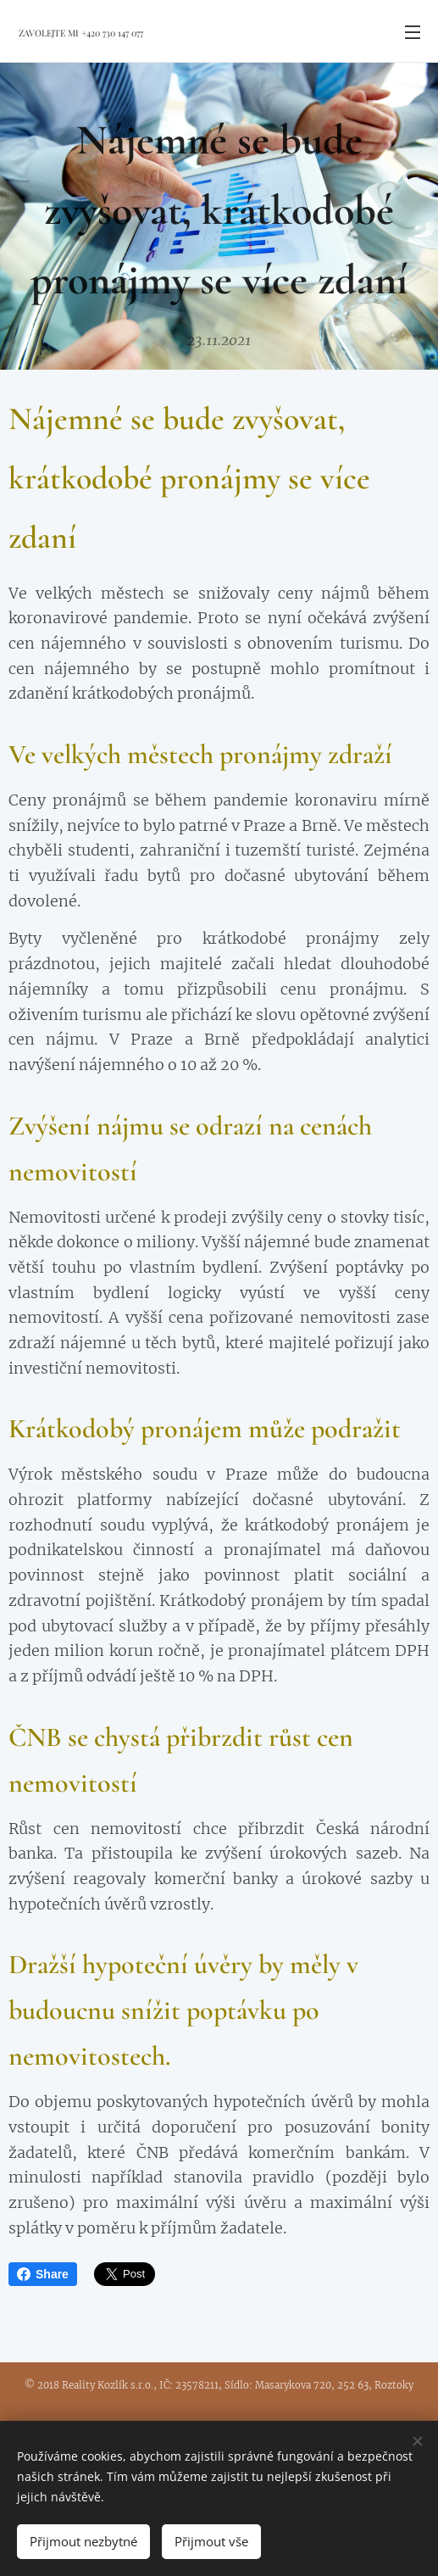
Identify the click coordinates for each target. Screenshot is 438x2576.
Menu (412, 32)
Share (43, 2274)
